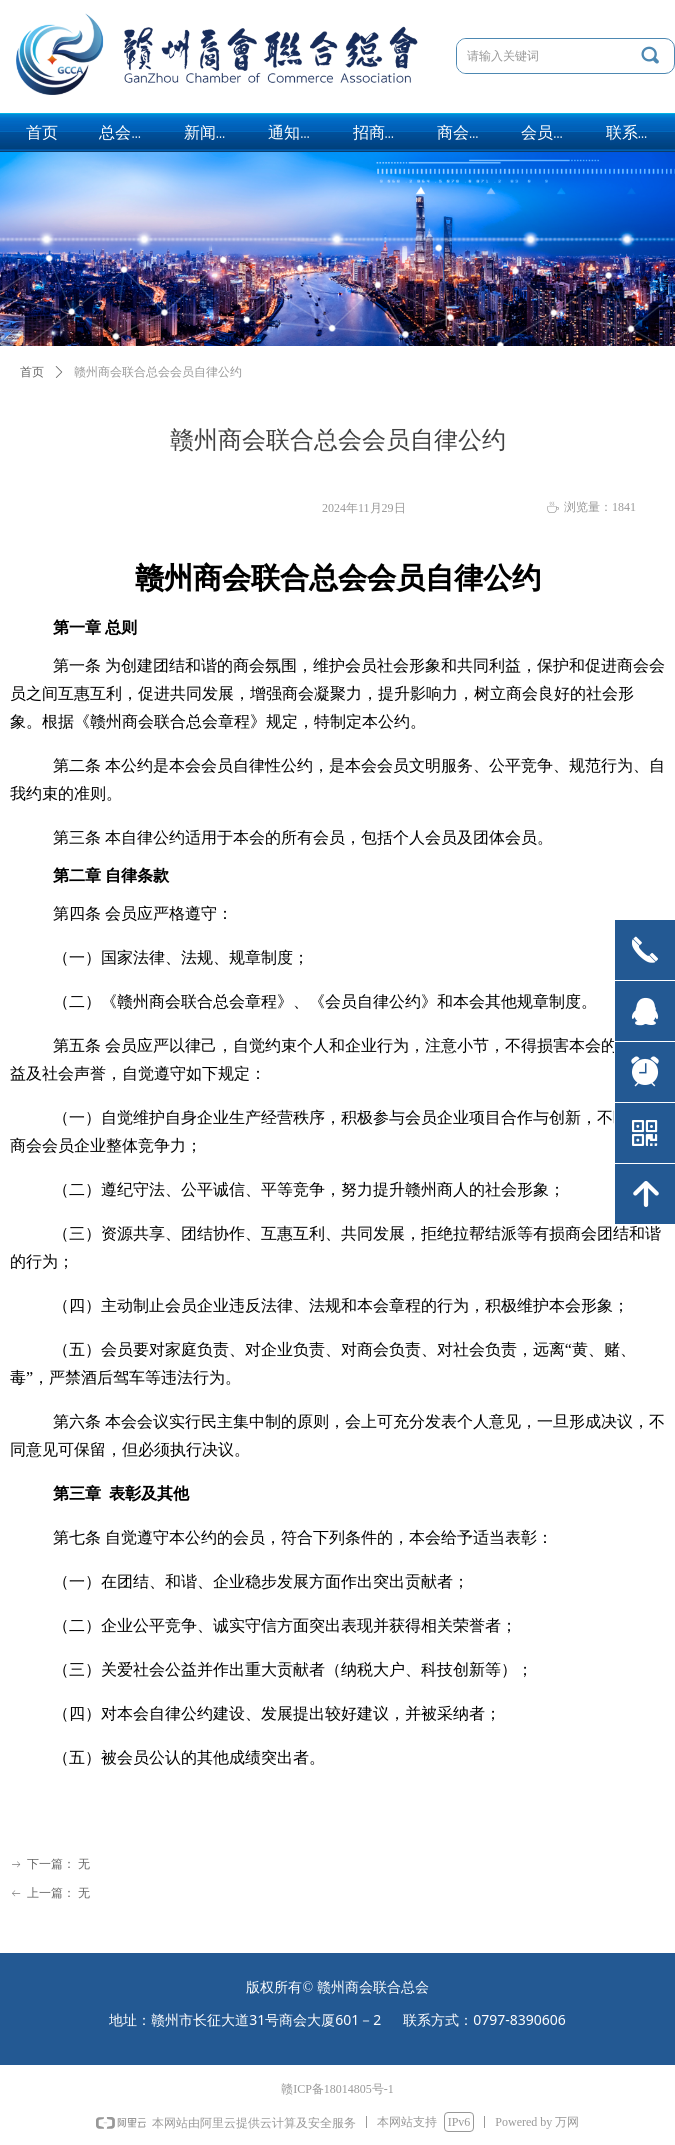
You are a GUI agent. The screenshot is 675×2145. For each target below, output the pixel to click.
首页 (32, 372)
